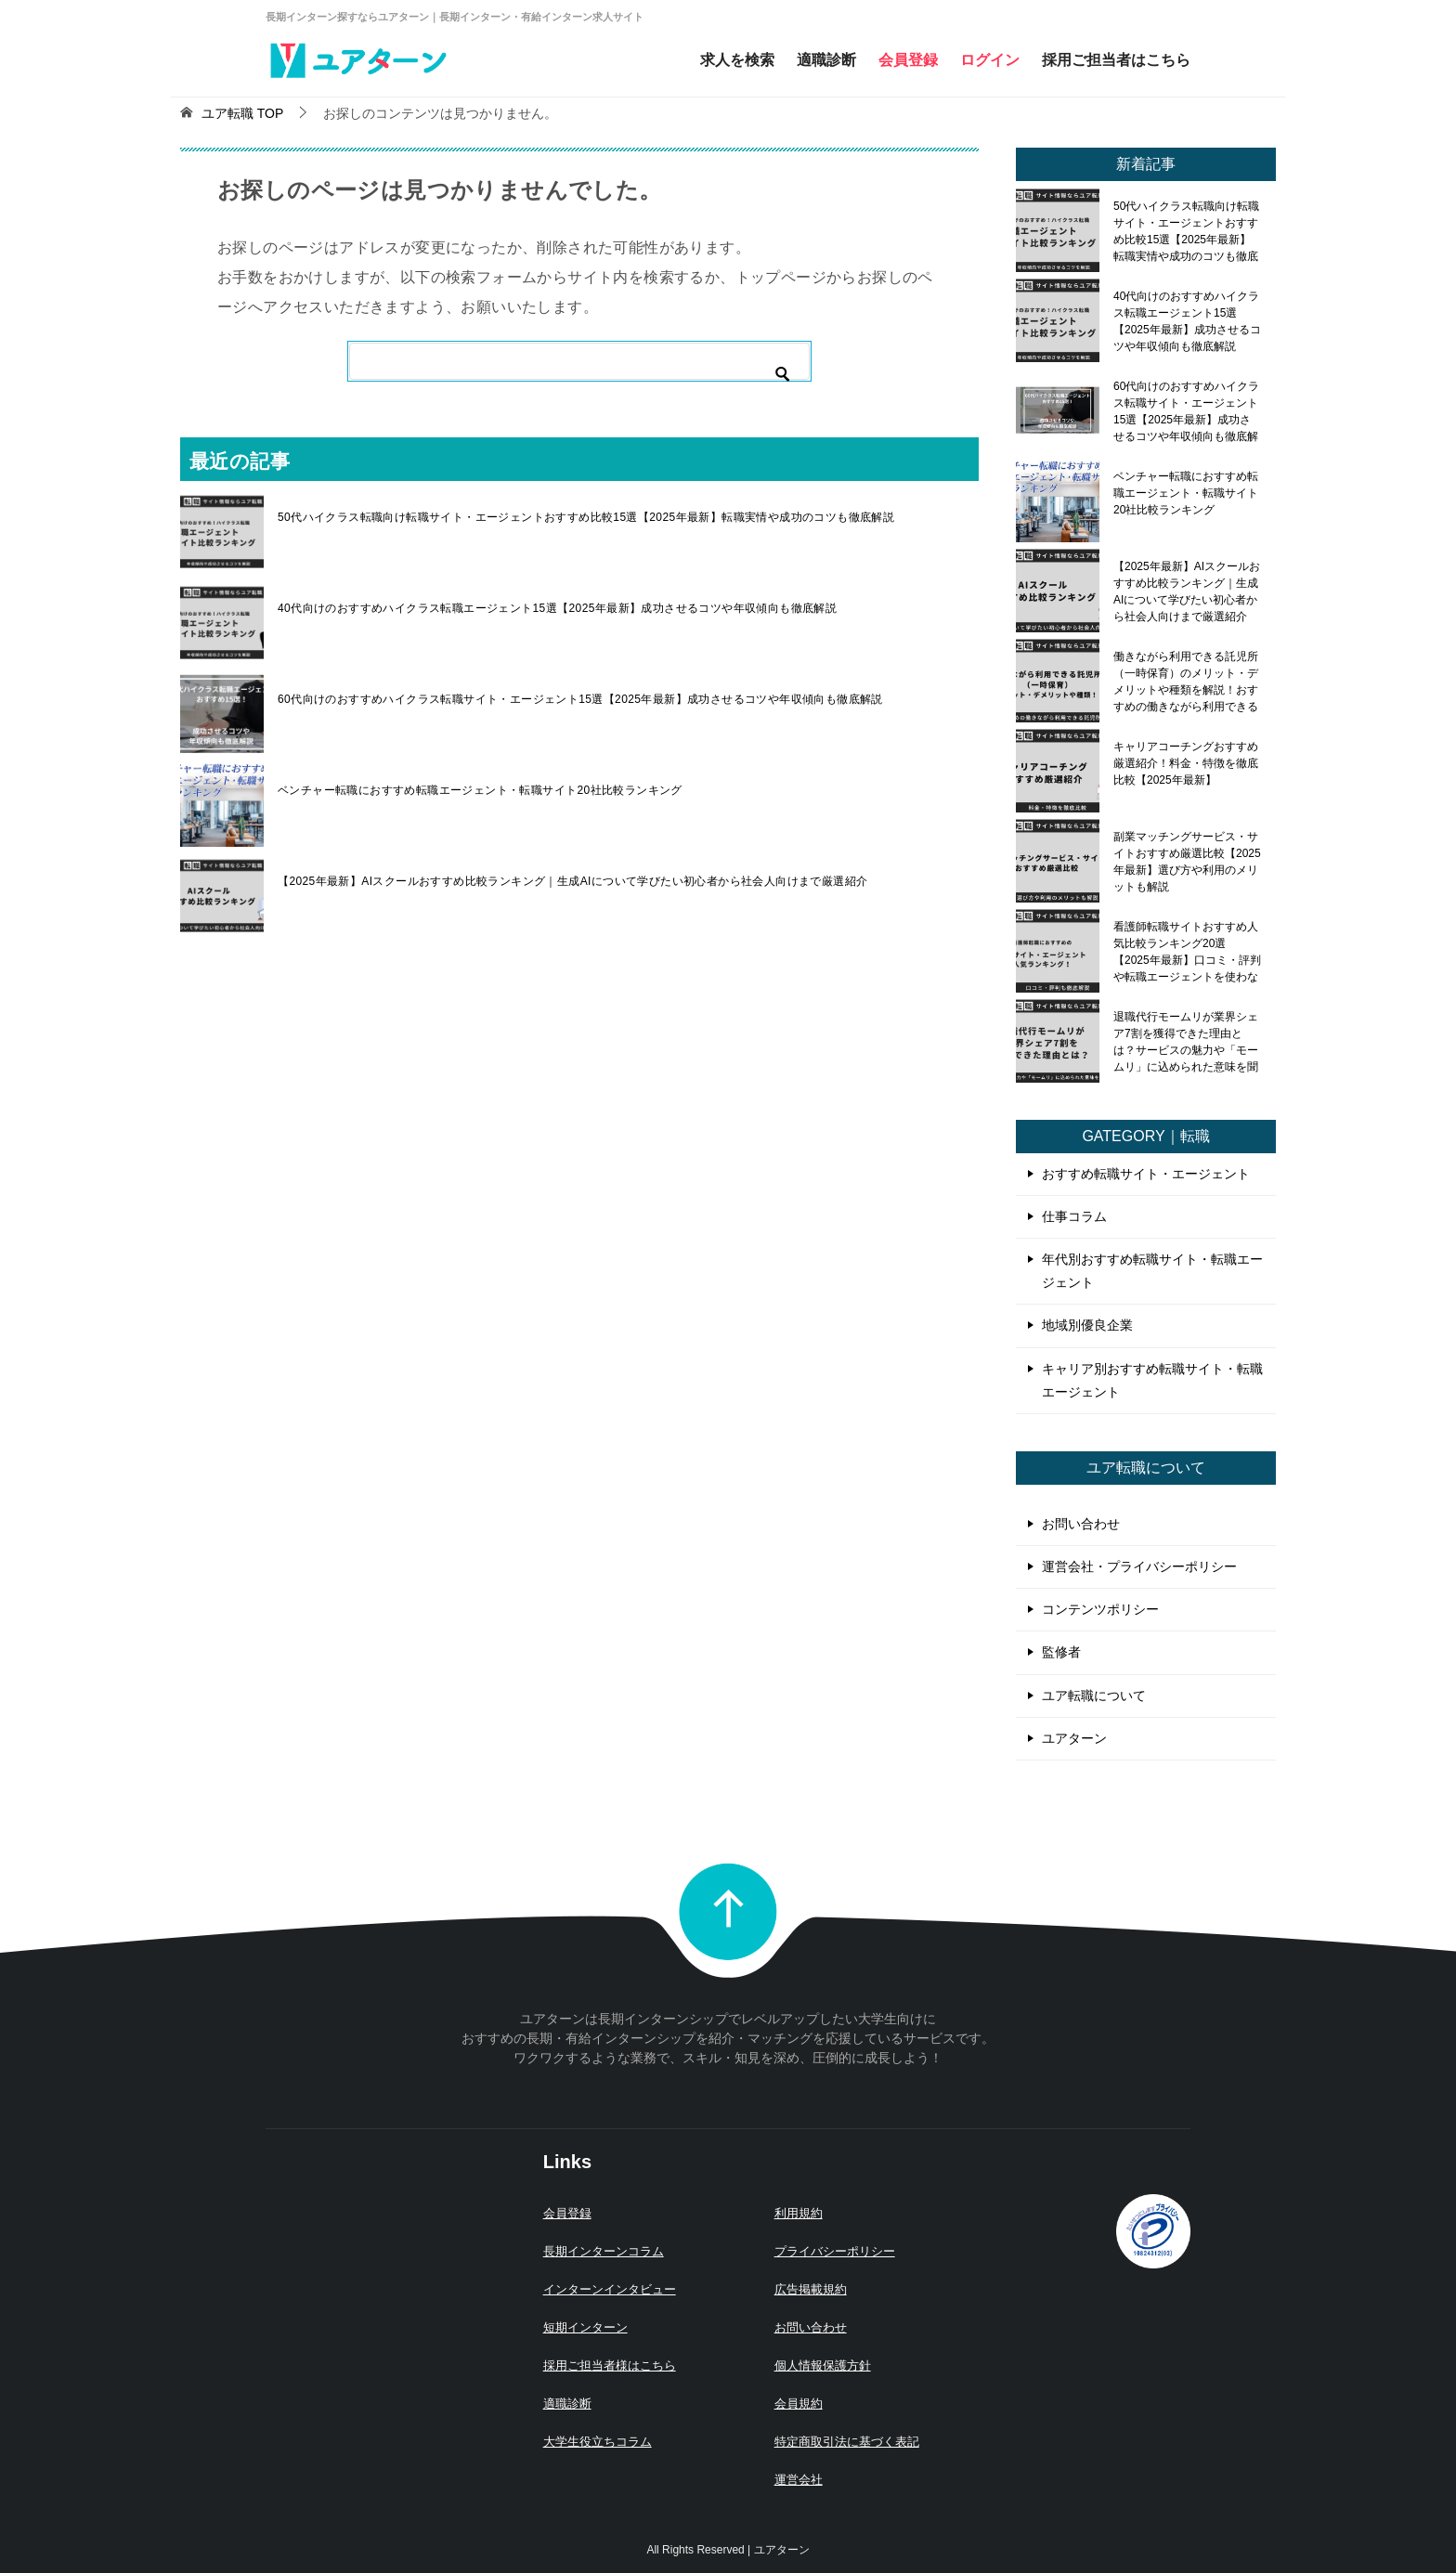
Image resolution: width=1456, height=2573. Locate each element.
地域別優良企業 (1087, 1325)
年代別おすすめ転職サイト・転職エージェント (1152, 1271)
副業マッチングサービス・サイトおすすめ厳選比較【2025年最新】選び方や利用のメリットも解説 (1187, 861)
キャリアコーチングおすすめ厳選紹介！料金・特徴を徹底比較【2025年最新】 (1185, 763)
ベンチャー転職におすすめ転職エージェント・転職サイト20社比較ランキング (480, 790)
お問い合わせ (1081, 1523)
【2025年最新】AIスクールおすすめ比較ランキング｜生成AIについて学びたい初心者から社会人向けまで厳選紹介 (572, 881)
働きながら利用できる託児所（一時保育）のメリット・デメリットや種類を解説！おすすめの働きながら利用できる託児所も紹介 (1185, 681)
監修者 (1061, 1651)
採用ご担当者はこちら (1116, 60)
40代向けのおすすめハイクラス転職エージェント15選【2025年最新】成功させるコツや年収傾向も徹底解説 (557, 608)
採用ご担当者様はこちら (609, 2365)
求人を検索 (737, 60)
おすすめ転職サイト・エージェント (1146, 1173)
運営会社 (798, 2480)
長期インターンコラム (603, 2251)
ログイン (990, 60)
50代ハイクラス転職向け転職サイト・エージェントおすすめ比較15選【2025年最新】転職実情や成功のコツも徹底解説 (586, 517)
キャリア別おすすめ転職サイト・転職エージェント (1152, 1380)
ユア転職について (1094, 1695)
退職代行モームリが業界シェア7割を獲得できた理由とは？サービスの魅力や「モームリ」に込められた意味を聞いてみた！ (1185, 1041)
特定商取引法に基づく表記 (846, 2442)
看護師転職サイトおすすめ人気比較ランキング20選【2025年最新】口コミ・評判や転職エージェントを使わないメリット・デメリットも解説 (1187, 951)
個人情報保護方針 (822, 2365)
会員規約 (798, 2404)
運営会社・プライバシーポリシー (1139, 1566)
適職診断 (826, 60)
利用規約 (798, 2213)
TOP (242, 113)
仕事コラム (1074, 1216)
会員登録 (908, 60)
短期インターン (585, 2327)
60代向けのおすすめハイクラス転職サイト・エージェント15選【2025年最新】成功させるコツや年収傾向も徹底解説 (580, 699)
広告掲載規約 (810, 2289)
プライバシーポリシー (834, 2251)
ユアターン (1074, 1738)
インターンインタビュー (609, 2289)
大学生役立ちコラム (597, 2442)
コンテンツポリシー (1100, 1609)
